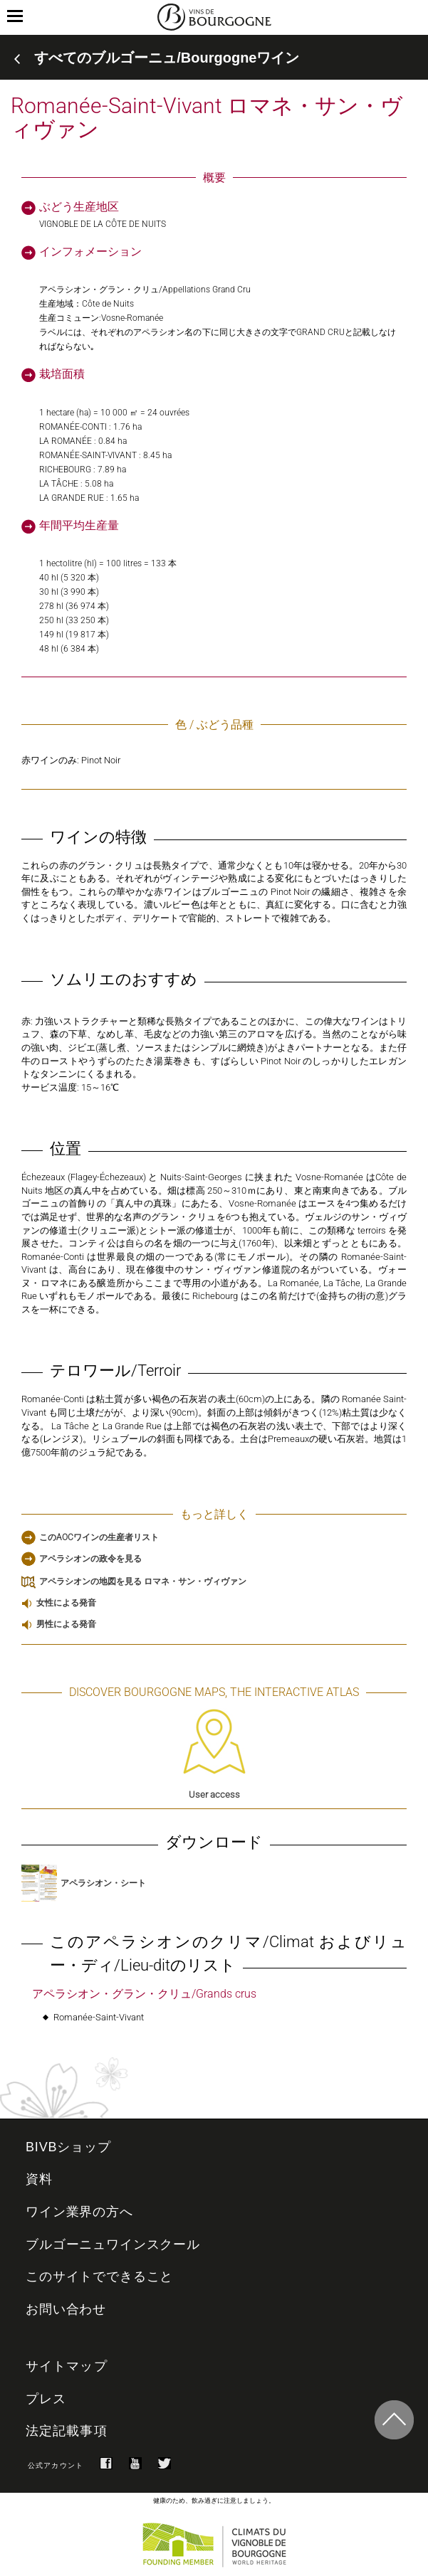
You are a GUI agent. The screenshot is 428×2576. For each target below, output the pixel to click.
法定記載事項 (67, 2431)
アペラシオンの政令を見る (90, 1559)
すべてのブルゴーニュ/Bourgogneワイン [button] (166, 57)
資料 (39, 2179)
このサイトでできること (99, 2276)
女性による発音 (66, 1603)
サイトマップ (67, 2366)
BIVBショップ (68, 2147)
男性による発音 (66, 1624)
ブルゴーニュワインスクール (113, 2244)
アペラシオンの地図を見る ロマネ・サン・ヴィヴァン (142, 1581)
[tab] (214, 58)
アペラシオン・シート (83, 1883)
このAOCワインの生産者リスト (99, 1537)
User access (214, 1754)
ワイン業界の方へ (79, 2212)
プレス (46, 2399)
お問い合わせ (66, 2309)
